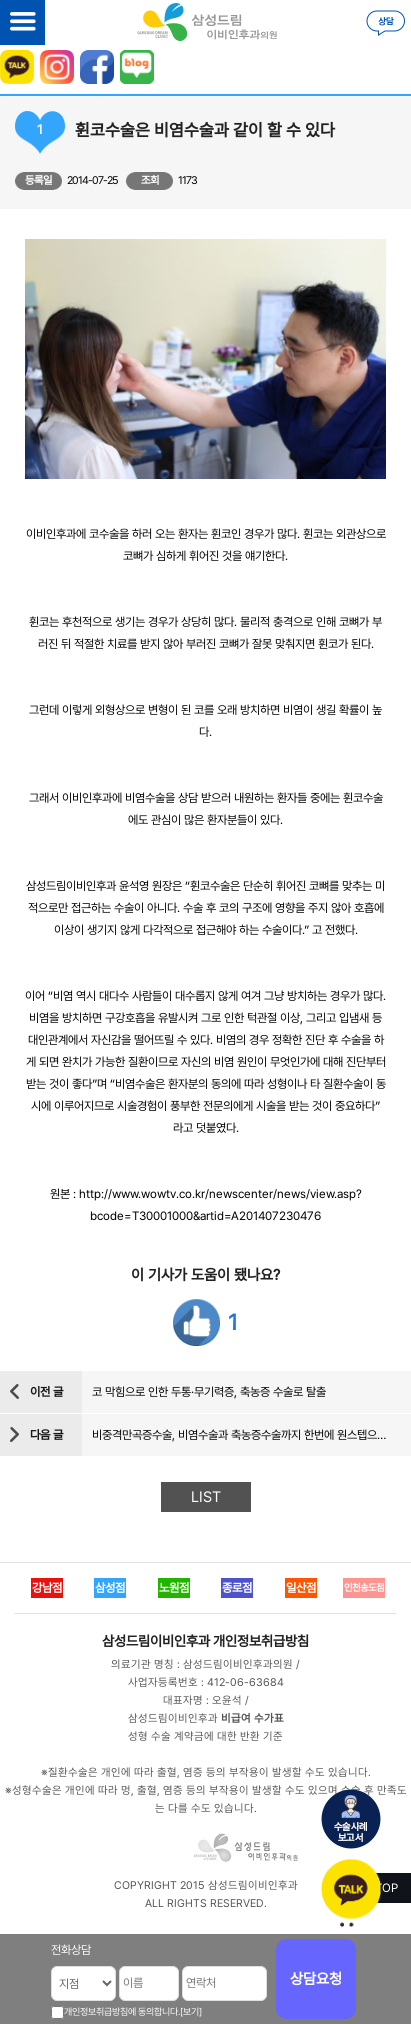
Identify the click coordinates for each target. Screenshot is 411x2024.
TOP (386, 1888)
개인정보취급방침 (261, 1641)
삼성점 (110, 1588)
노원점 (174, 1588)
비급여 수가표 (252, 1718)
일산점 (301, 1588)
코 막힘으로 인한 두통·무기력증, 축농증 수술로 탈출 (209, 1392)
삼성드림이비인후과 (156, 1641)
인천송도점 (364, 1587)
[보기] (191, 2011)
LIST (206, 1497)
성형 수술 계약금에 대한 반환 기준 (205, 1736)
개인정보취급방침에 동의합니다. (122, 2011)
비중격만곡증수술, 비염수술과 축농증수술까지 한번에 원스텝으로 (239, 1435)
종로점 (237, 1588)
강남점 (47, 1588)
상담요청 (316, 1979)
